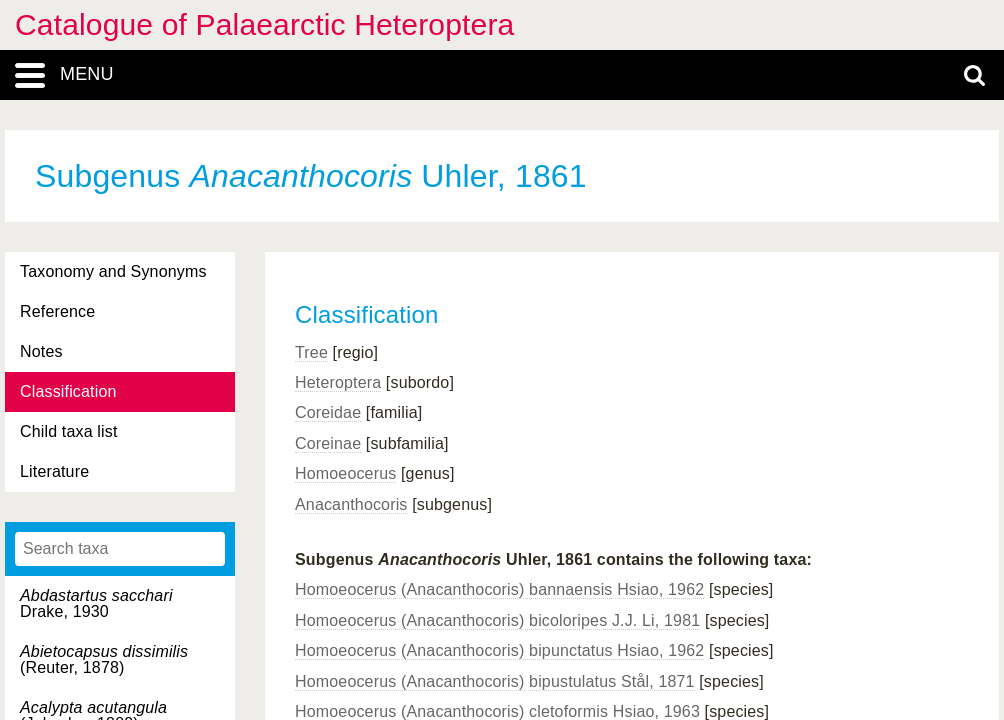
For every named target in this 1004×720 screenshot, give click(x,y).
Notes (41, 351)
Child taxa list (69, 431)
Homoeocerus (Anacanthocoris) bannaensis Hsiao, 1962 (499, 589)
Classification (68, 391)
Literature (54, 471)
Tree (311, 352)
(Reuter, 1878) (104, 659)
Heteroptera (338, 382)
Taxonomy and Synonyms (113, 271)
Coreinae (328, 443)
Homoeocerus (345, 473)
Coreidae (328, 412)
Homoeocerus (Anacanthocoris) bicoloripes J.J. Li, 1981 (497, 620)
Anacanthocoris (351, 504)
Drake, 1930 (96, 603)
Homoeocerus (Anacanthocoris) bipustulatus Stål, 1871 (495, 681)
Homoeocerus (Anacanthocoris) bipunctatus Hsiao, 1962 (499, 650)
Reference (57, 311)
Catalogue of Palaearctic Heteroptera (264, 24)
